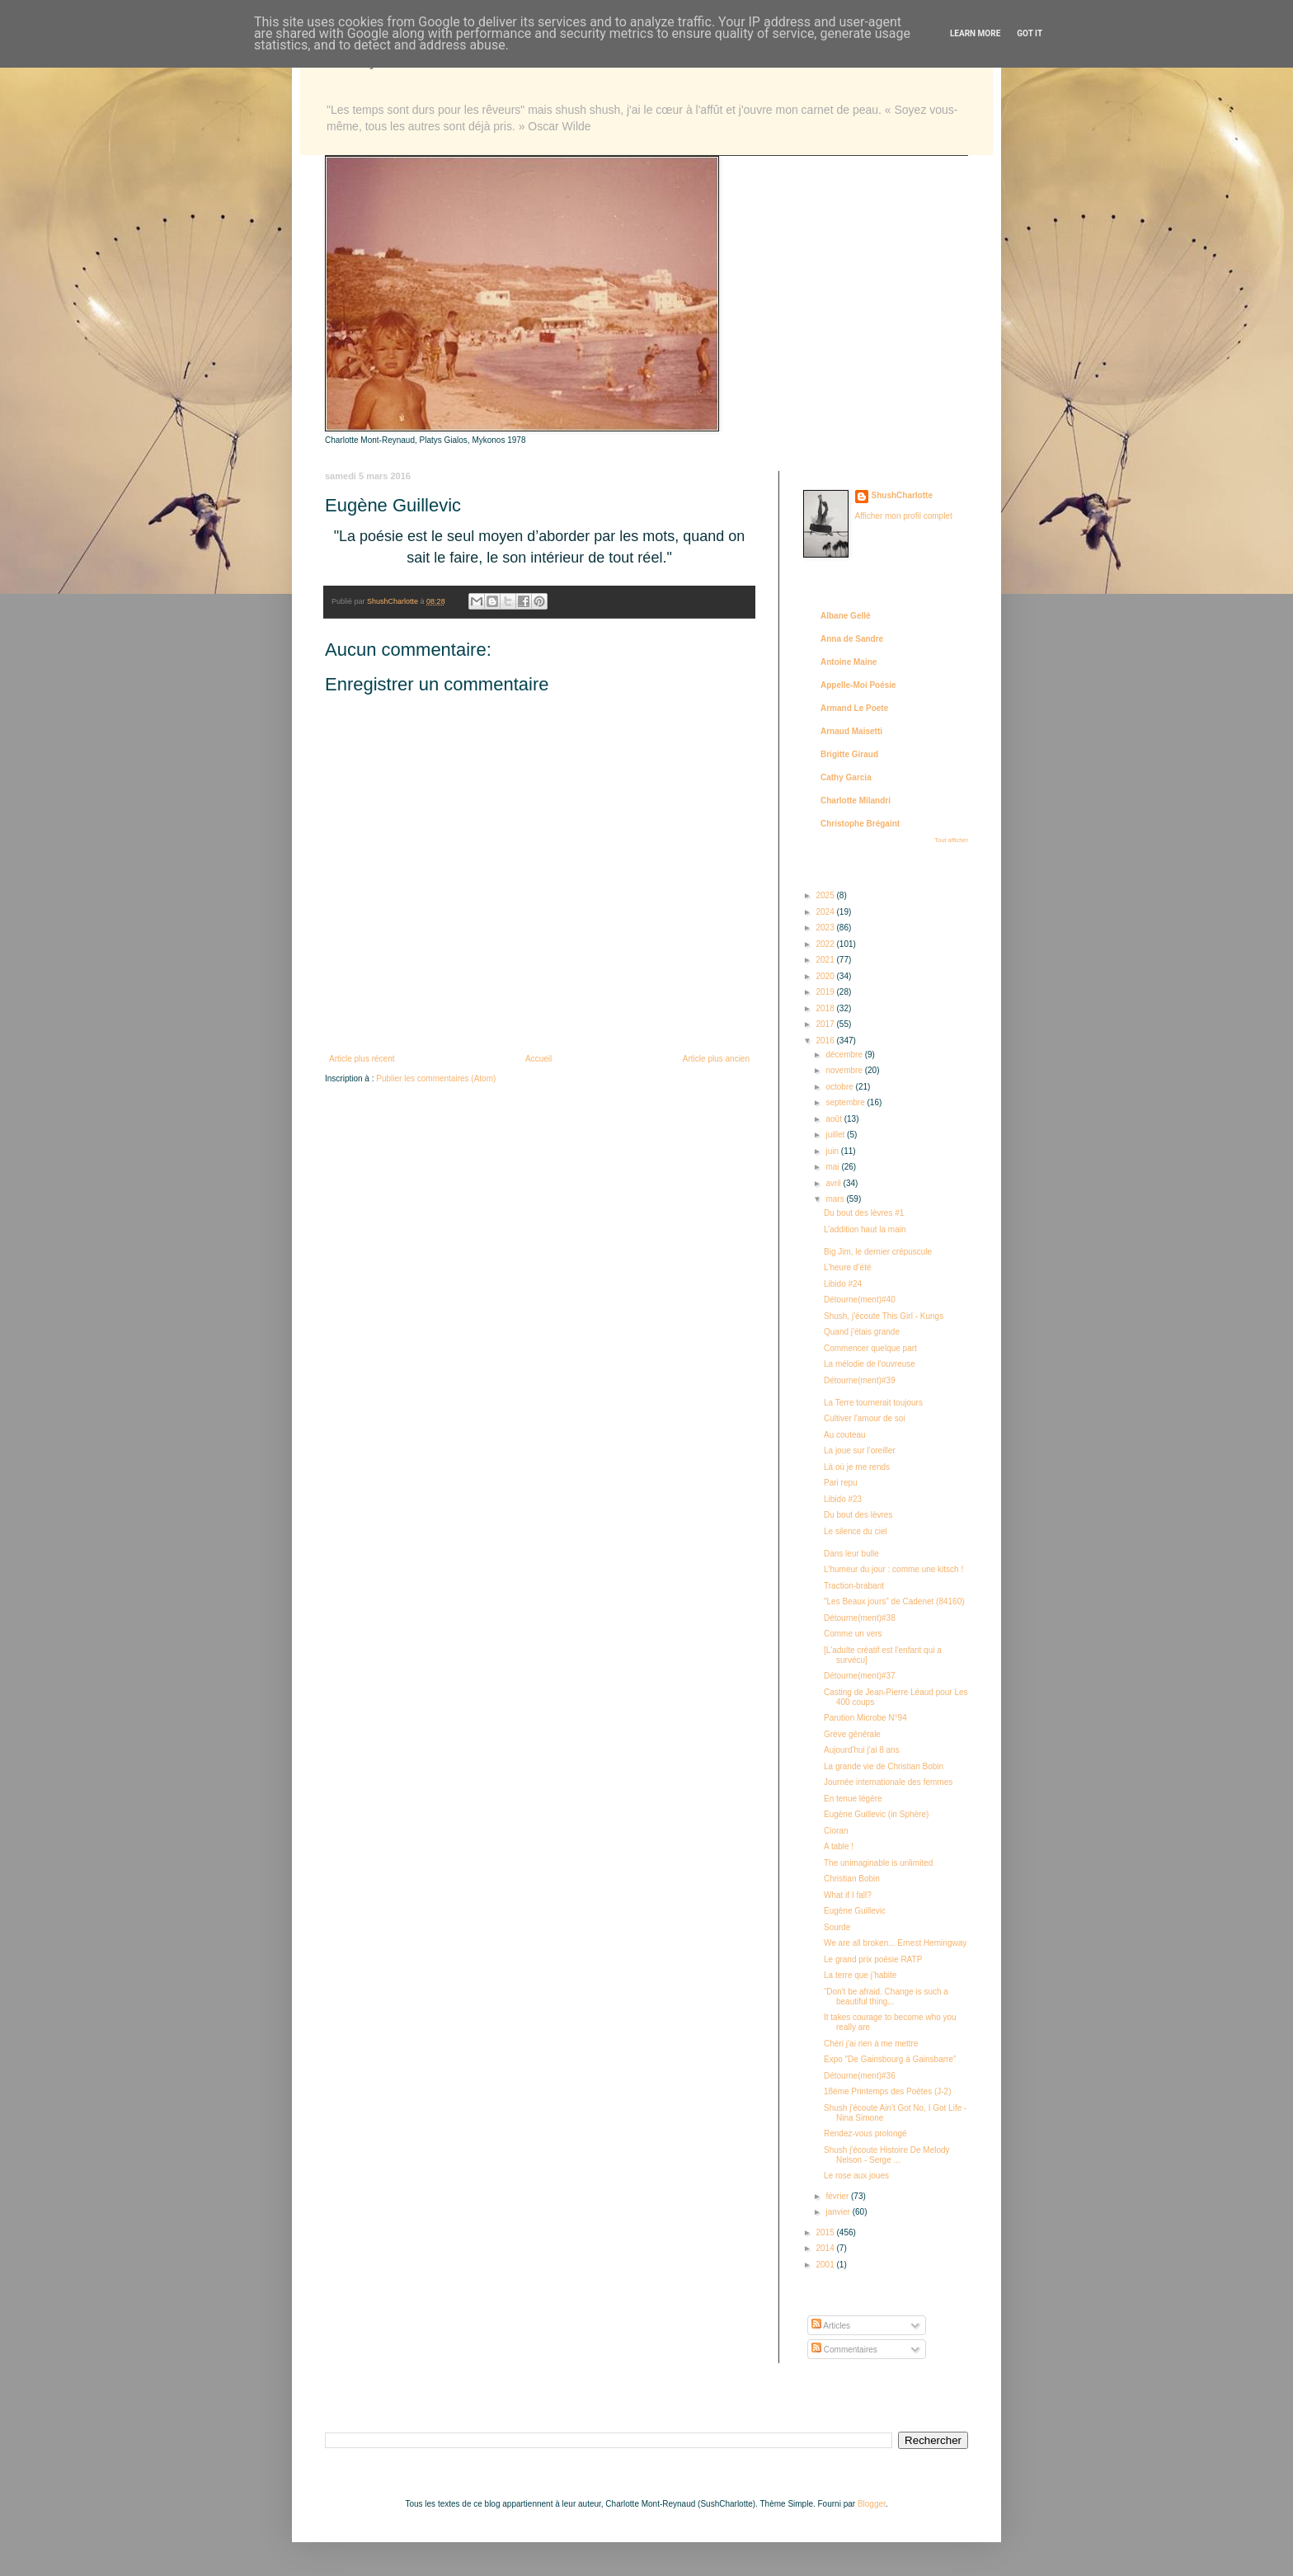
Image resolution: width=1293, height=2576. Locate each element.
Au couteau (845, 1434)
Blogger (872, 2503)
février (838, 2196)
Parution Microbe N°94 (865, 1717)
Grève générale (852, 1734)
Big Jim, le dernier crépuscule (878, 1251)
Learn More (975, 33)
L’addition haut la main (865, 1229)
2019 (826, 991)
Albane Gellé (845, 615)
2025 (826, 895)
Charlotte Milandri (855, 800)
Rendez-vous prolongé (865, 2133)
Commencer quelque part (870, 1348)
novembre (844, 1070)
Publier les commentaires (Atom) (436, 1078)
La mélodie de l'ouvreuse (869, 1363)
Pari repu (841, 1482)
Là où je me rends (857, 1467)
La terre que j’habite (860, 1975)
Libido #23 (843, 1499)
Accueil (538, 1058)
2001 (826, 2264)
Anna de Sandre (851, 638)
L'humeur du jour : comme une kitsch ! (893, 1569)
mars (835, 1198)
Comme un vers (853, 1633)
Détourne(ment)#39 (860, 1380)
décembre (844, 1054)
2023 (826, 927)
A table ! (838, 1846)
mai (833, 1166)
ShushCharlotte (902, 495)
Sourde (837, 1927)
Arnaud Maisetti (851, 731)
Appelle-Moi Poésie (858, 685)
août (834, 1118)
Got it (1029, 33)
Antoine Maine (848, 661)
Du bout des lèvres (858, 1514)
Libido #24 (843, 1283)
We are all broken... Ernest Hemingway (895, 1942)
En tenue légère (853, 1798)
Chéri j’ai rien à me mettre (871, 2043)
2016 (826, 1040)
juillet (836, 1134)
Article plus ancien (716, 1058)
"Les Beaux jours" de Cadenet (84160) (894, 1601)
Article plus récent (361, 1058)
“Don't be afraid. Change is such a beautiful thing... (886, 1996)
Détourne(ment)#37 (860, 1675)
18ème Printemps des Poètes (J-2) (888, 2091)
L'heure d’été (848, 1267)
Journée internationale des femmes (888, 1782)
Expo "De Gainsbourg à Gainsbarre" (890, 2059)
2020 (826, 976)
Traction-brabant (854, 1585)
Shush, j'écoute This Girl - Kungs (883, 1316)
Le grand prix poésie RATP (873, 1959)
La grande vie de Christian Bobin (883, 1766)
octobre (840, 1086)
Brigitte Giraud (849, 754)
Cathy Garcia (846, 777)
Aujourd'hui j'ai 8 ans (862, 1749)
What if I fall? (848, 1895)
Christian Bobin (852, 1878)
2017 (826, 1024)
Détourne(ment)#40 (860, 1299)
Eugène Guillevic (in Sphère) (876, 1814)
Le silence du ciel (855, 1531)
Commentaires (844, 2349)
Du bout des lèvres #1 (864, 1212)
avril (834, 1183)
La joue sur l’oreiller (860, 1450)
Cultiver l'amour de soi (864, 1418)
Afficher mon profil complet (903, 515)
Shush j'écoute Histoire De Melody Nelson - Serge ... (887, 2154)
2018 (826, 1008)
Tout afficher (951, 840)
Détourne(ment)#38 (860, 1617)
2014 (826, 2248)
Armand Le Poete (854, 708)
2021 (826, 959)
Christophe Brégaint (860, 823)
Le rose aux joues (856, 2175)
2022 (826, 944)
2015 (826, 2232)
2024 (826, 911)
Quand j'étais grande (862, 1331)
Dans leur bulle (851, 1553)
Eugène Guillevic (855, 1910)
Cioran (836, 1830)
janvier (838, 2211)
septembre (846, 1102)
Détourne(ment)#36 (860, 2075)
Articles (830, 2325)
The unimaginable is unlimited (878, 1862)
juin (832, 1151)
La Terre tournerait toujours (873, 1402)
